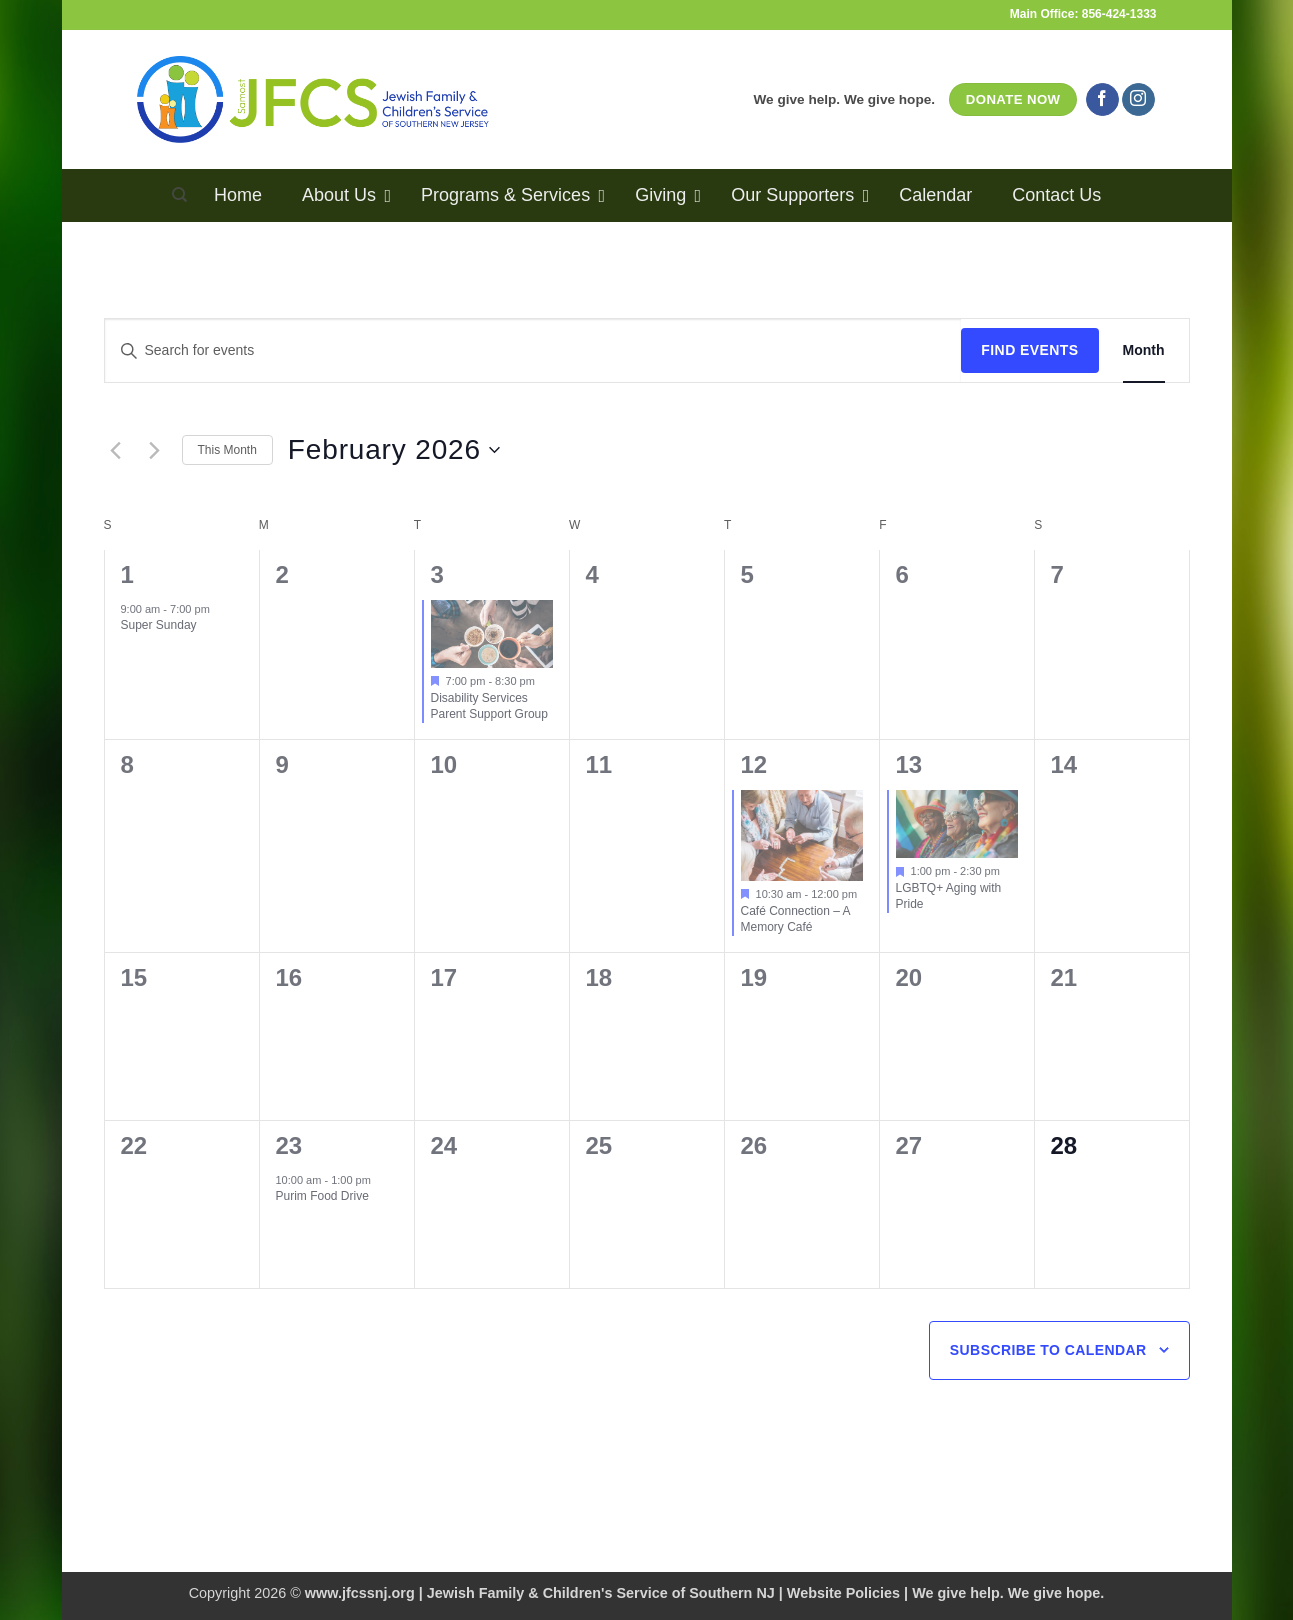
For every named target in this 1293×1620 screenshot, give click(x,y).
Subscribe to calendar (1048, 1350)
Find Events (1029, 350)
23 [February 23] (289, 1145)
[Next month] (155, 450)
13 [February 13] (909, 764)
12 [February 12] (754, 764)
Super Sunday (159, 625)
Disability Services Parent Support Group (489, 706)
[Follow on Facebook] (1102, 100)
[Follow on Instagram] (1138, 100)
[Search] (179, 195)
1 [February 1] (127, 574)
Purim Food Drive (322, 1196)
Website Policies (843, 1593)
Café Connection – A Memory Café (796, 919)
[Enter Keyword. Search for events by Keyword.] (533, 350)
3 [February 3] (437, 574)
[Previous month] (116, 450)
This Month (227, 450)
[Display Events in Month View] (1144, 350)
